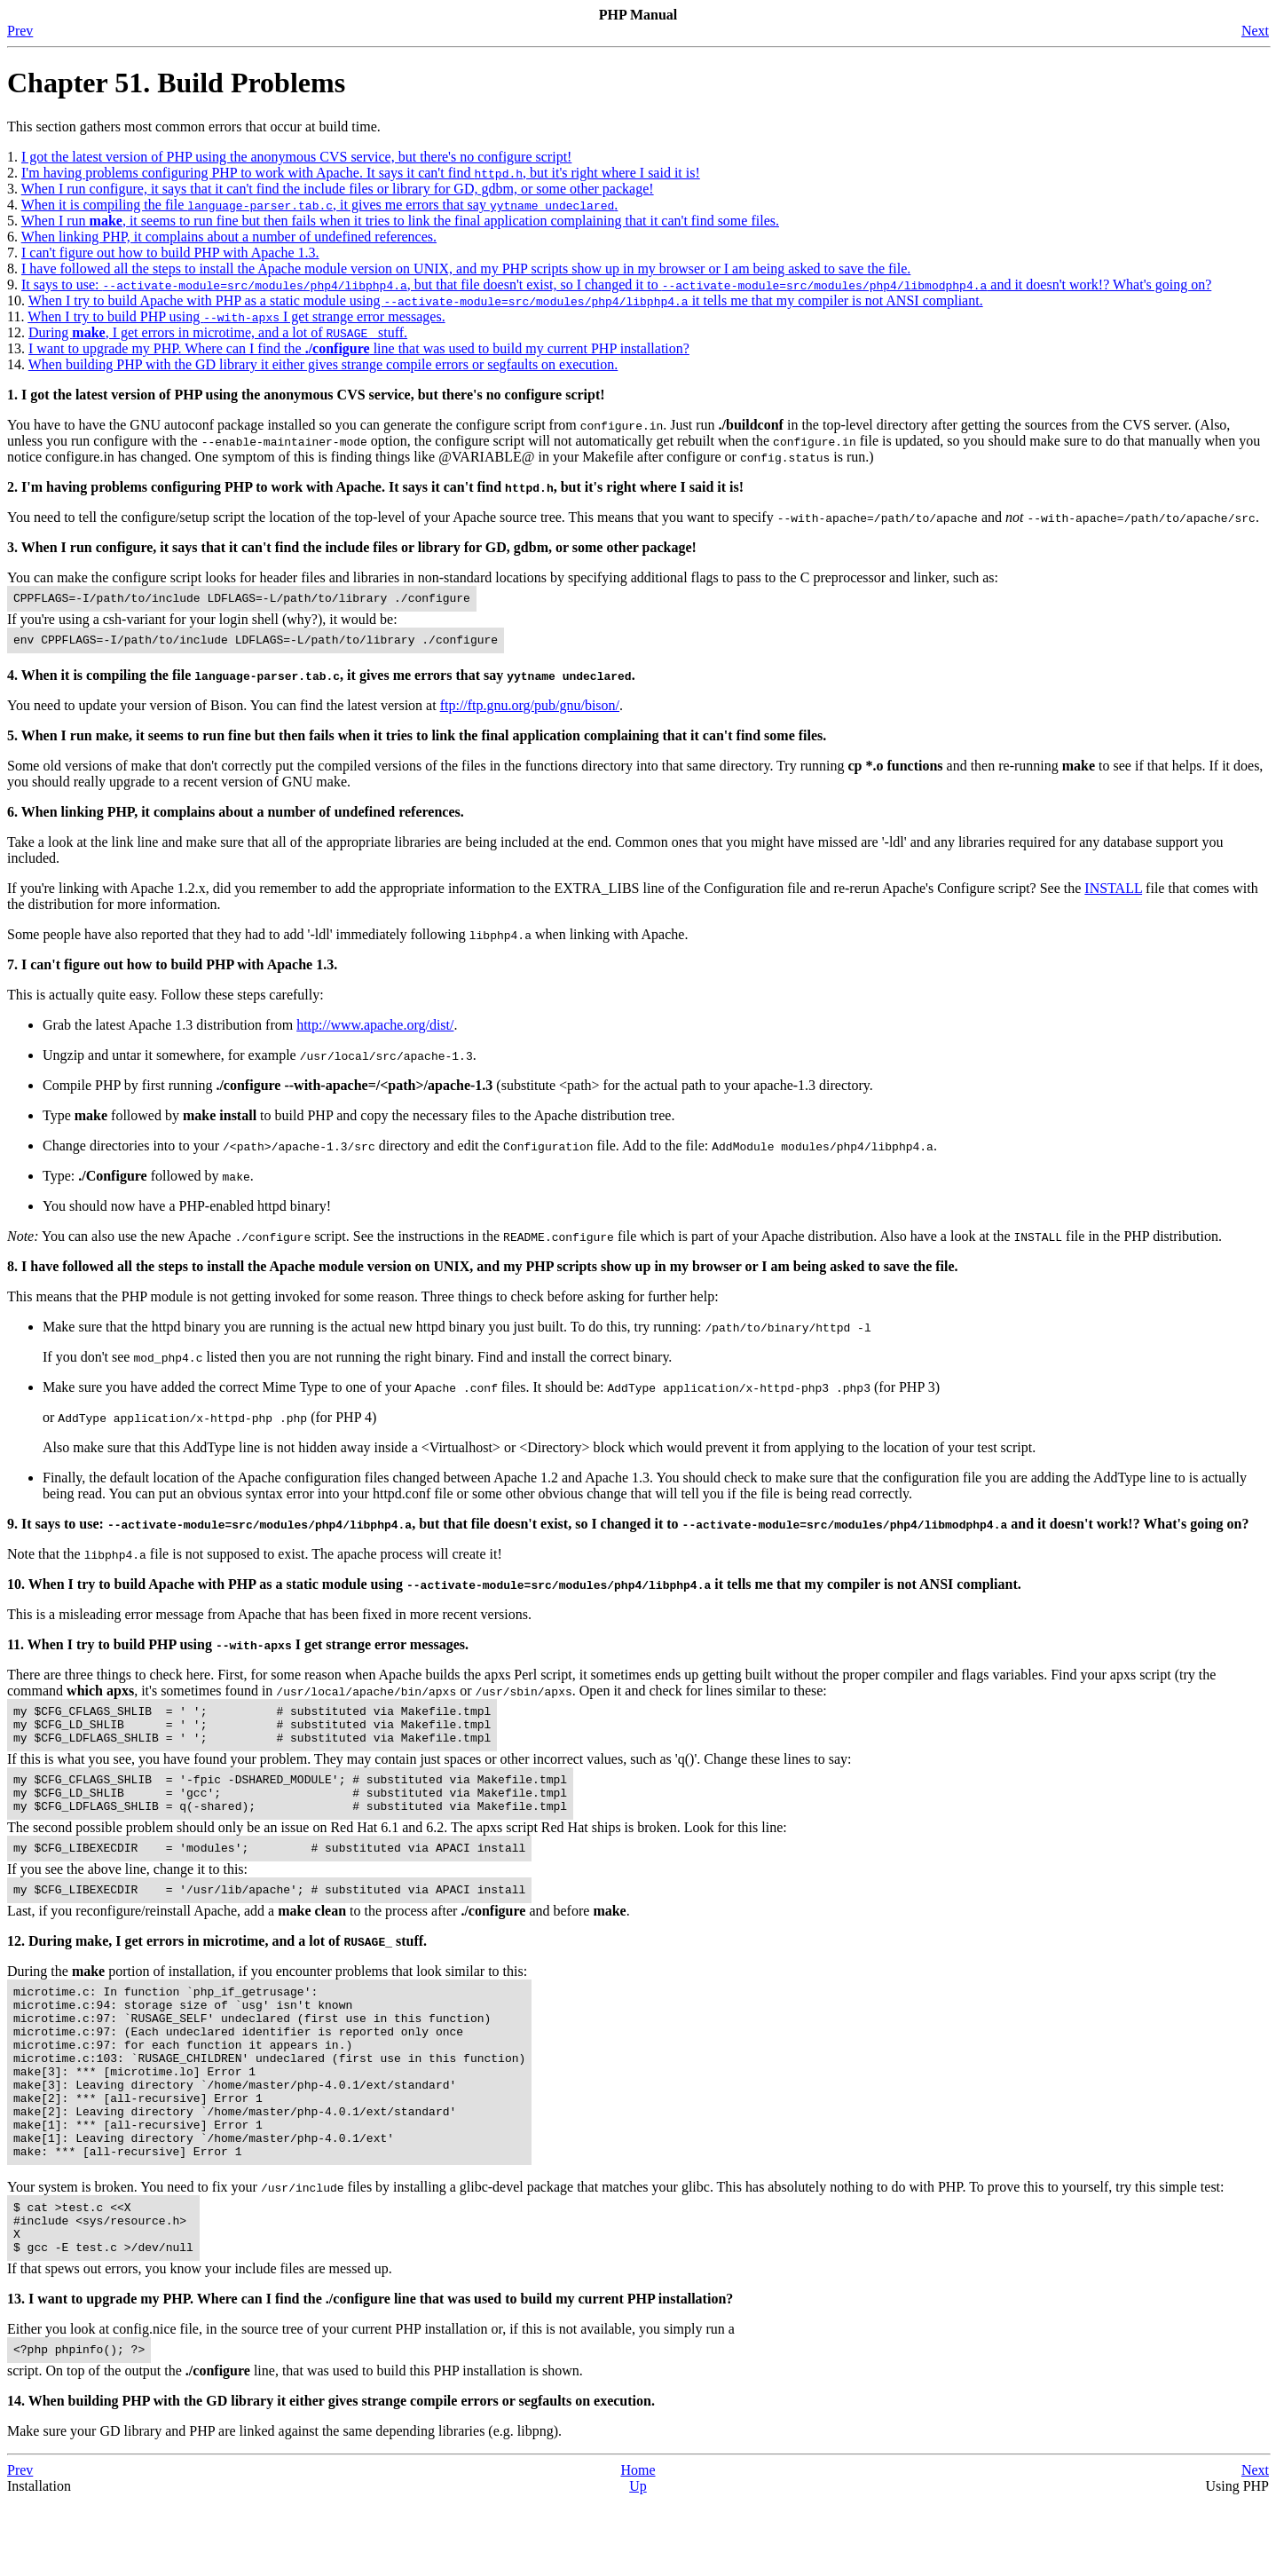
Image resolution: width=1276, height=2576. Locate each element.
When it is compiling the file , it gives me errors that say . (319, 204)
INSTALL (1113, 893)
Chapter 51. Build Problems (176, 83)
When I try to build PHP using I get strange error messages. (236, 316)
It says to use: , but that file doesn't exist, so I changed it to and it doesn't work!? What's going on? (616, 284)
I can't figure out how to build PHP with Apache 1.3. (170, 252)
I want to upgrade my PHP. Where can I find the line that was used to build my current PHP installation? (358, 348)
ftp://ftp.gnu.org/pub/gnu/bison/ (529, 710)
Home (637, 2544)
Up (638, 2560)
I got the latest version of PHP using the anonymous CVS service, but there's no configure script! (296, 156)
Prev (20, 30)
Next (1255, 30)
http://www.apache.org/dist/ (374, 1030)
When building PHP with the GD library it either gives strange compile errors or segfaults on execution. (323, 364)
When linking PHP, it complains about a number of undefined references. (229, 236)
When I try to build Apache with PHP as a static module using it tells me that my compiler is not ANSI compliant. (505, 300)
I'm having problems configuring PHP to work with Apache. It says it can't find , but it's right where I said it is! (360, 172)
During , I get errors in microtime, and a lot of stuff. (217, 332)
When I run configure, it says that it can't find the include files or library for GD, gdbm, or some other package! (337, 188)
